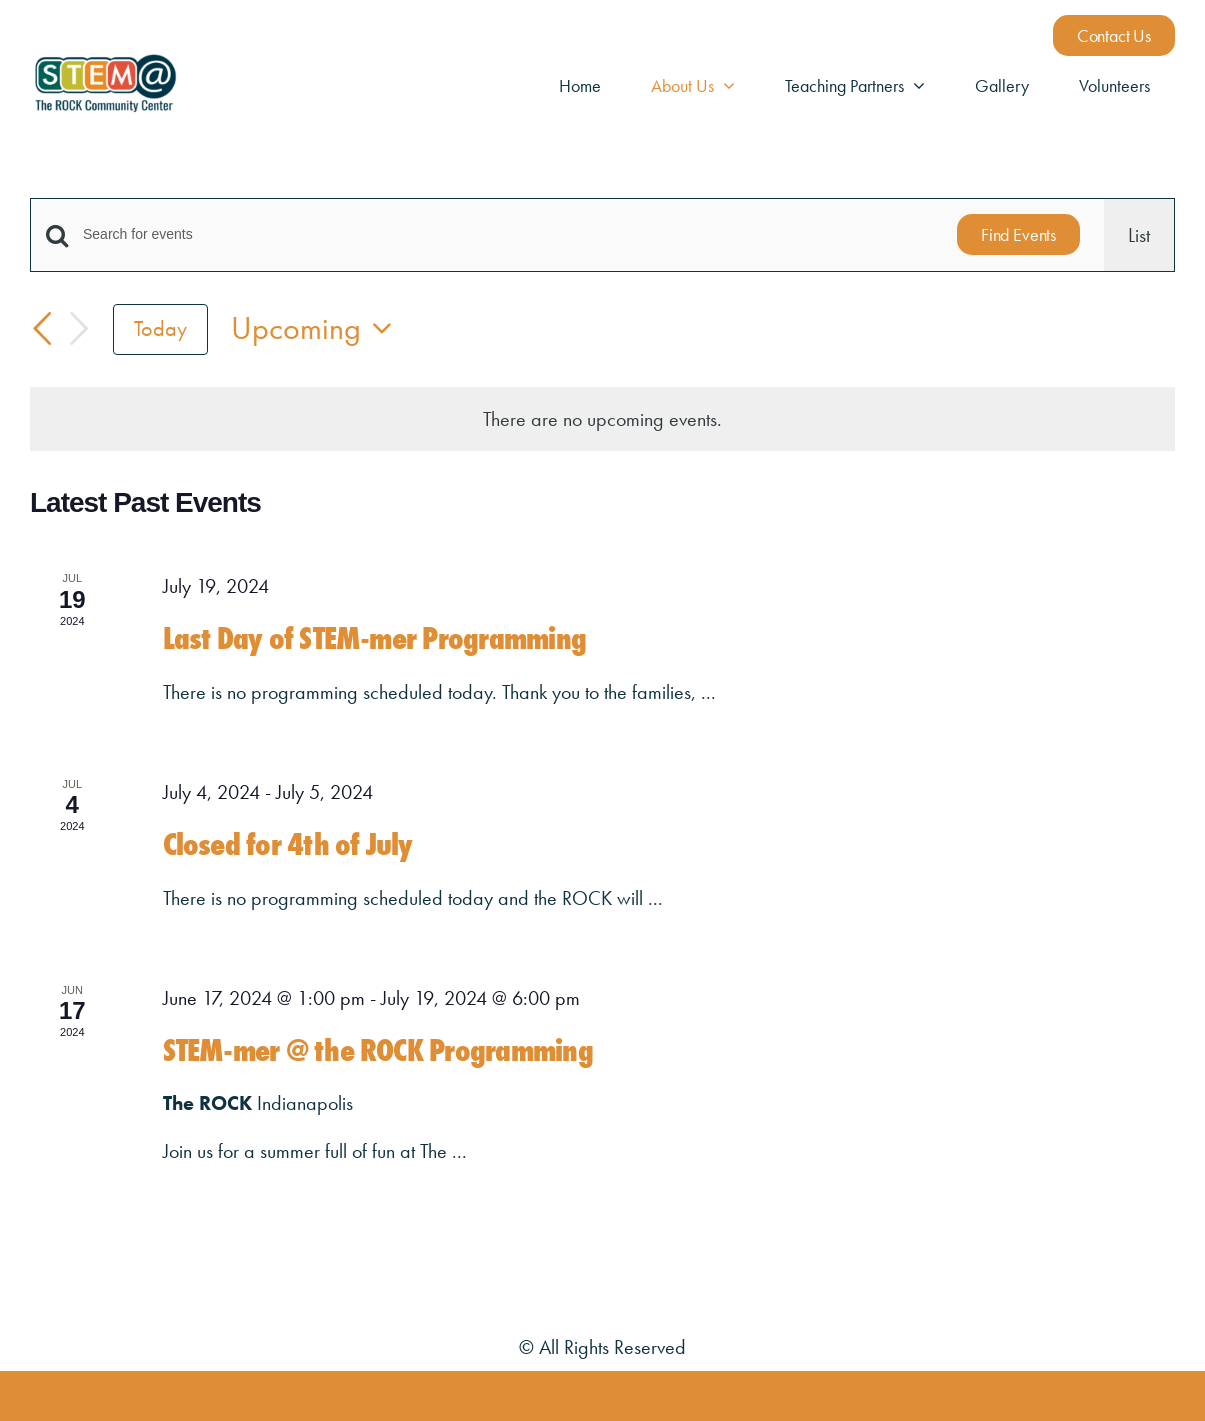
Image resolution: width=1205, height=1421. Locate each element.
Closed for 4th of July (288, 844)
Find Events (1018, 234)
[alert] (602, 419)
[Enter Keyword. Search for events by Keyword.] (508, 234)
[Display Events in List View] (1139, 235)
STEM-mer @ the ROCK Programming (378, 1050)
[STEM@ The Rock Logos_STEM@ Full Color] (105, 61)
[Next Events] (79, 329)
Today (160, 328)
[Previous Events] (42, 329)
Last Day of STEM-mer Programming (374, 638)
